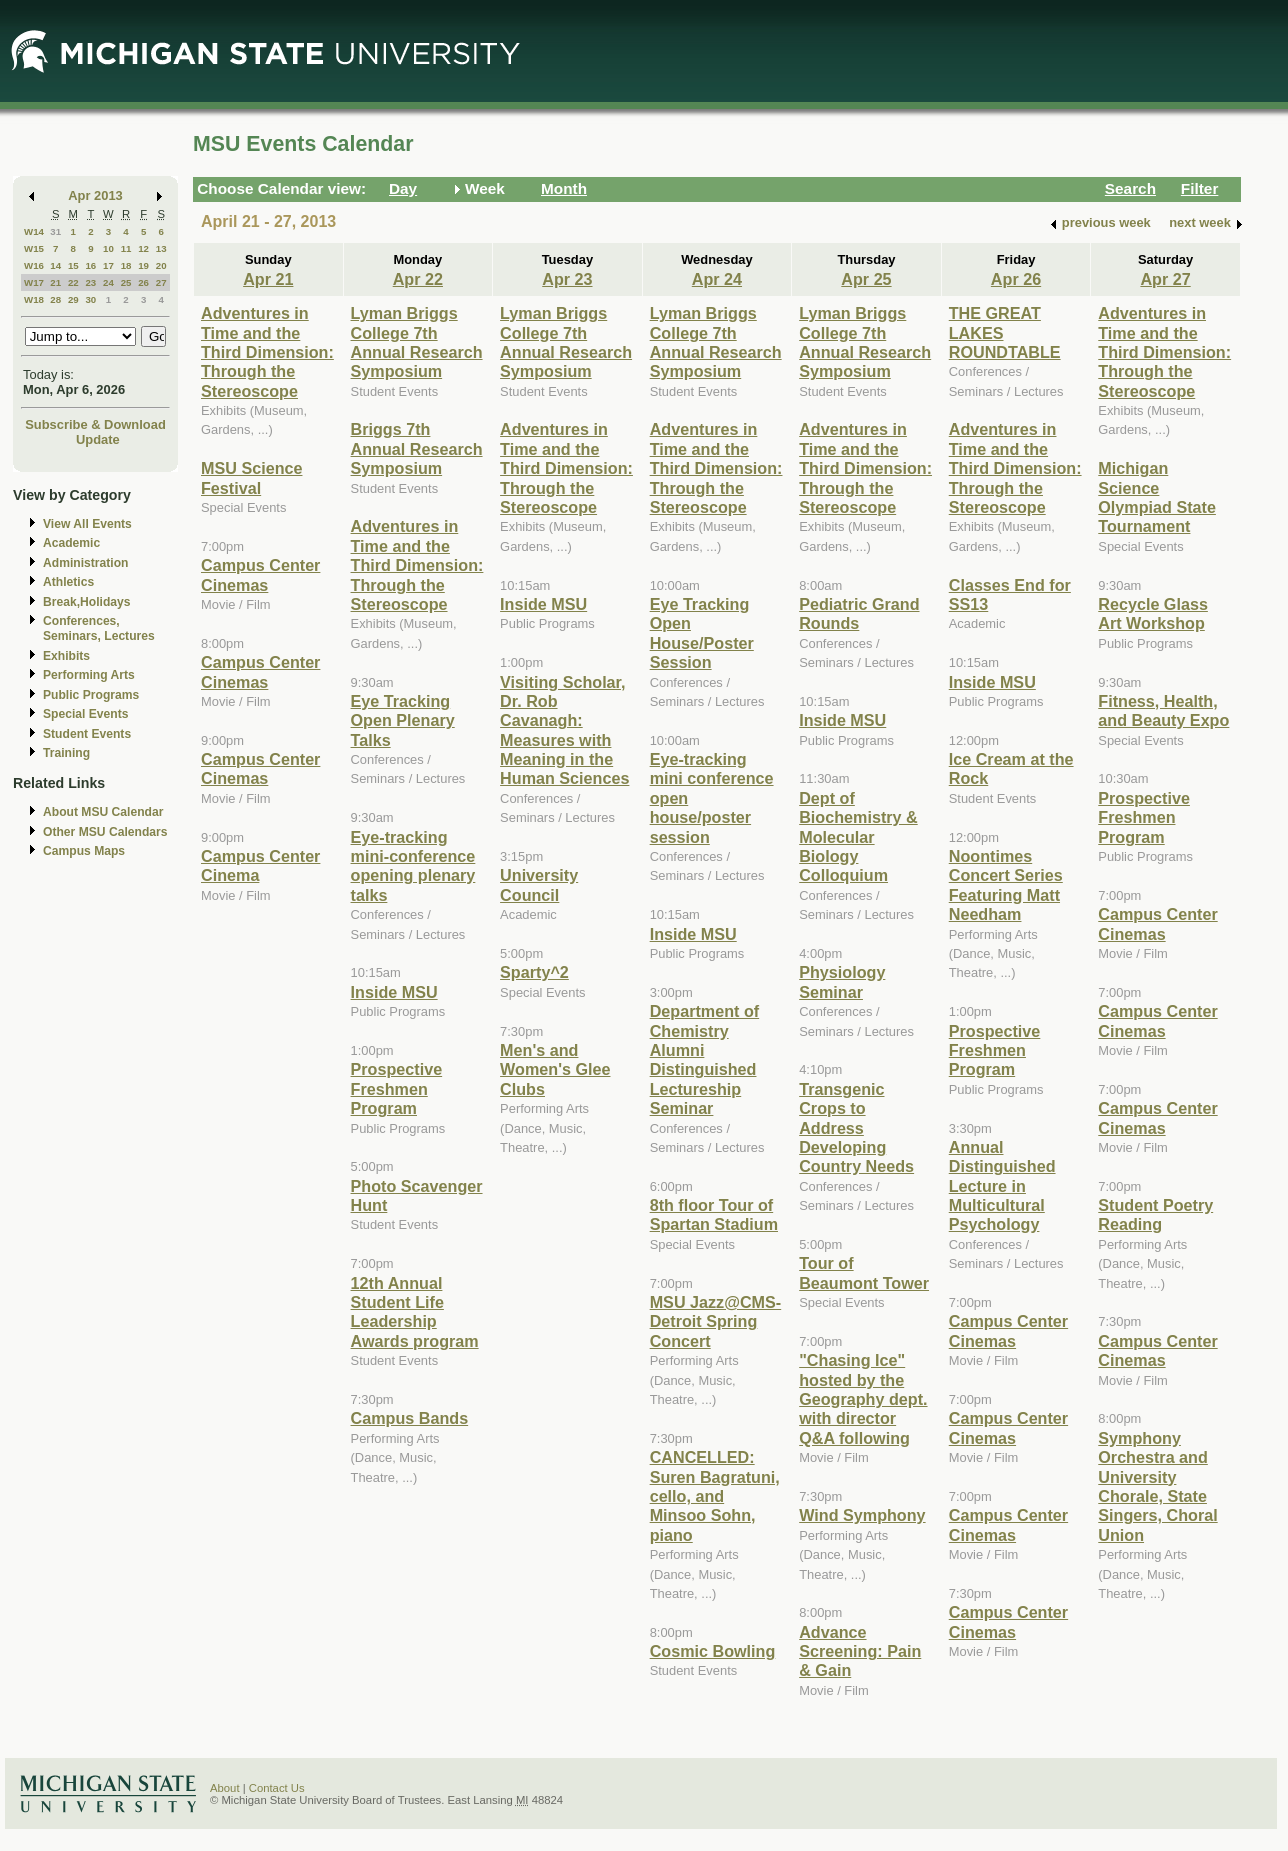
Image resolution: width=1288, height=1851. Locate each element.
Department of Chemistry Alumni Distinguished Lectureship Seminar (705, 1059)
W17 (34, 282)
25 (126, 282)
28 (55, 299)
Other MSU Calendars (105, 832)
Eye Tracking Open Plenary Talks (403, 720)
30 (90, 299)
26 (143, 282)
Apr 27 (1165, 279)
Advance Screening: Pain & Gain (860, 1651)
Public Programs (91, 695)
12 (143, 248)
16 (90, 265)
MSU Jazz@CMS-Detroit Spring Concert (716, 1321)
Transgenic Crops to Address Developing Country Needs (856, 1128)
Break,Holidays (87, 602)
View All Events (87, 524)
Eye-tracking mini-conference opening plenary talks (413, 866)
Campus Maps (84, 851)
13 (161, 248)
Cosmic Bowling (713, 1651)
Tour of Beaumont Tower (864, 1272)
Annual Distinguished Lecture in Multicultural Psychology (1002, 1186)
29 (73, 299)
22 (73, 282)
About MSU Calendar (103, 812)
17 (108, 265)
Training (66, 753)
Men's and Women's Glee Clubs (555, 1069)
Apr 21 (268, 279)
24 (108, 282)
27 (161, 282)
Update (98, 439)
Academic (71, 543)
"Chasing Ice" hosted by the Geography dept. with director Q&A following (863, 1399)
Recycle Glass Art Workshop (1153, 613)
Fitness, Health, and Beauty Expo (1163, 710)
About (225, 1788)
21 (55, 282)
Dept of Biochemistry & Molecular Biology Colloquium (858, 837)
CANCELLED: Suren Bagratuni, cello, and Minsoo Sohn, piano (715, 1496)
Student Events (87, 734)
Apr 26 (1016, 279)
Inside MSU (394, 992)
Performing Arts (89, 675)
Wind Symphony (862, 1515)
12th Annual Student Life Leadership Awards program (415, 1312)
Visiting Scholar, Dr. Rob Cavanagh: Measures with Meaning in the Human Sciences (564, 730)
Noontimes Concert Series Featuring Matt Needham (1006, 885)
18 (126, 265)
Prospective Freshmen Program (397, 1088)
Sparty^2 (534, 972)
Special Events (85, 714)
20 (161, 265)
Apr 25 (866, 279)
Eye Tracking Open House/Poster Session (702, 633)
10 (108, 248)
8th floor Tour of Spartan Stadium (714, 1214)
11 (126, 248)
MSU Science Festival (251, 477)
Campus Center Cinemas (260, 574)
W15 (34, 248)
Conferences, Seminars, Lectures (99, 628)
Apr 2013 (95, 195)
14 (55, 265)
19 (143, 265)
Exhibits (66, 656)
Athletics (68, 582)
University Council (539, 884)
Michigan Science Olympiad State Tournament (1157, 497)
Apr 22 (418, 279)
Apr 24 (717, 279)
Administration (85, 563)
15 (73, 265)
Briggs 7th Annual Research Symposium (417, 448)
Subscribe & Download (95, 424)
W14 (34, 231)
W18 (34, 299)
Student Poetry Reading (1155, 1214)
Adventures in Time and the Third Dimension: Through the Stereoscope (267, 352)
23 (90, 282)
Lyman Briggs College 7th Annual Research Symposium (417, 342)
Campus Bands (410, 1418)
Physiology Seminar (842, 981)
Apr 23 (567, 279)
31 (55, 231)
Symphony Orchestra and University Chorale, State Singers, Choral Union (1157, 1486)
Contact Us (277, 1788)
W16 (34, 265)
